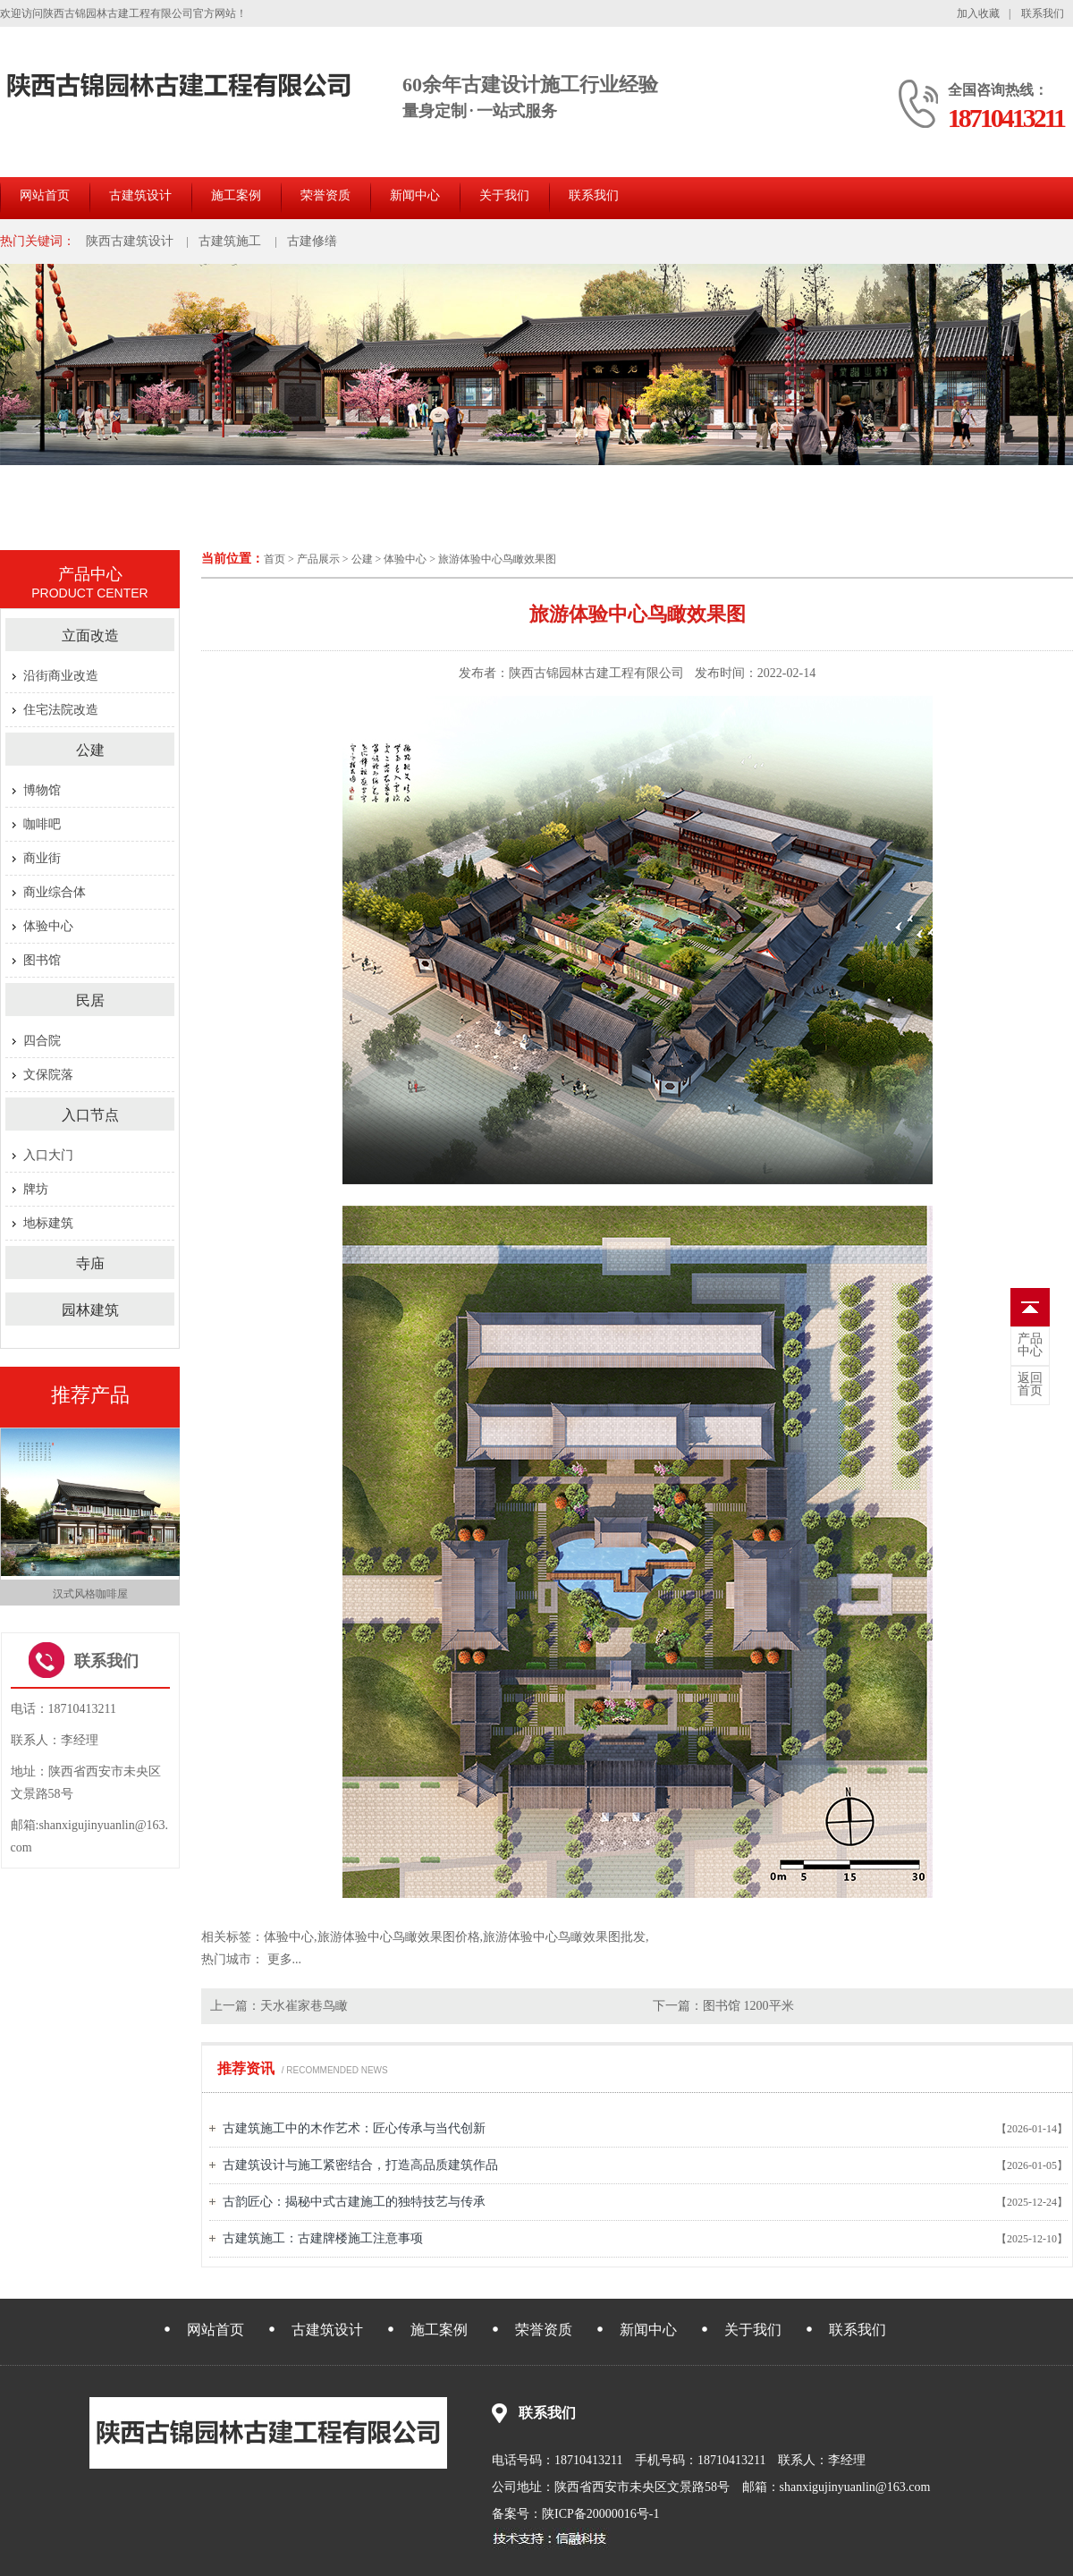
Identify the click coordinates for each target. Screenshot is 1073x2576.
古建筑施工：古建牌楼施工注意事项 (323, 2238)
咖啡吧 (42, 824)
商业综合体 (54, 892)
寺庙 (90, 1263)
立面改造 (90, 635)
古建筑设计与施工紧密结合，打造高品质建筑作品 (360, 2165)
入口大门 (48, 1155)
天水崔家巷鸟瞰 (304, 2005)
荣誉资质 (325, 195)
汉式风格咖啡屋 (90, 1594)
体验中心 (405, 559)
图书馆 (42, 960)
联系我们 (1042, 13)
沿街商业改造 (60, 675)
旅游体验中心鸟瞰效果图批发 (564, 1937)
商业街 (42, 858)
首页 (274, 559)
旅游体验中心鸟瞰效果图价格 (398, 1937)
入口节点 (90, 1115)
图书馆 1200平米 (748, 2005)
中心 (1030, 1345)
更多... (284, 1959)
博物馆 (42, 790)
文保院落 (48, 1074)
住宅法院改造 (60, 709)
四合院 (42, 1040)
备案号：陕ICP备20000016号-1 (575, 2514)
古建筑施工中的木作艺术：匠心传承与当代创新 (354, 2128)
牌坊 (35, 1189)
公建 (362, 559)
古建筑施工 (230, 241)
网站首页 (45, 195)
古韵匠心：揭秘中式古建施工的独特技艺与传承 (354, 2201)
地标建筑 (48, 1223)
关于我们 (504, 195)
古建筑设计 (140, 195)
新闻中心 (415, 195)
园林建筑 (90, 1310)
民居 (90, 1000)
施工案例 (236, 195)
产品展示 (318, 559)
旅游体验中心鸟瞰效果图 (497, 559)
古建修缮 (312, 241)
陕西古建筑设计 (129, 241)
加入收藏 (978, 13)
